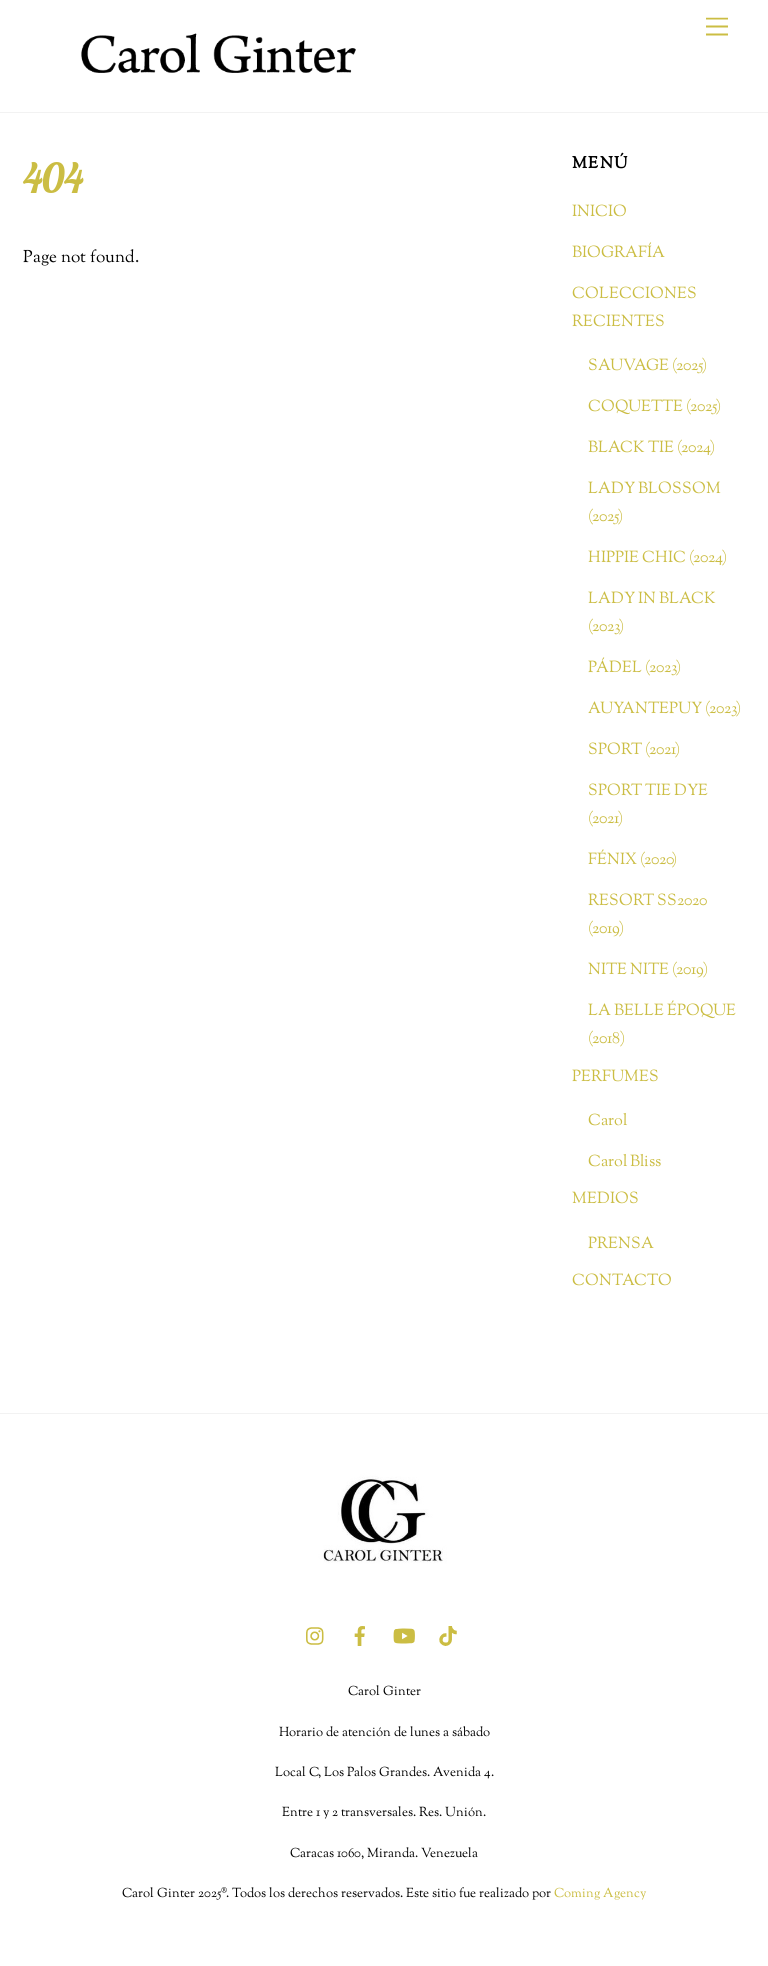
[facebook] (360, 1636)
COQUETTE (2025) (654, 407)
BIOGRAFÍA (618, 253)
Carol (607, 1121)
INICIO (599, 212)
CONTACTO (622, 1281)
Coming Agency (600, 1894)
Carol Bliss (624, 1162)
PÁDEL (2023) (634, 668)
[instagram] (316, 1636)
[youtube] (404, 1636)
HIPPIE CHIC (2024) (657, 558)
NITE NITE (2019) (648, 970)
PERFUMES (615, 1077)
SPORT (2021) (634, 750)
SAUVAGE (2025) (647, 366)
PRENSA (621, 1244)
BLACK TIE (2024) (651, 448)
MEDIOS (605, 1199)
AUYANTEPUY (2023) (664, 709)
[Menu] (717, 27)
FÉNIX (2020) (632, 860)
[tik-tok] (448, 1636)
